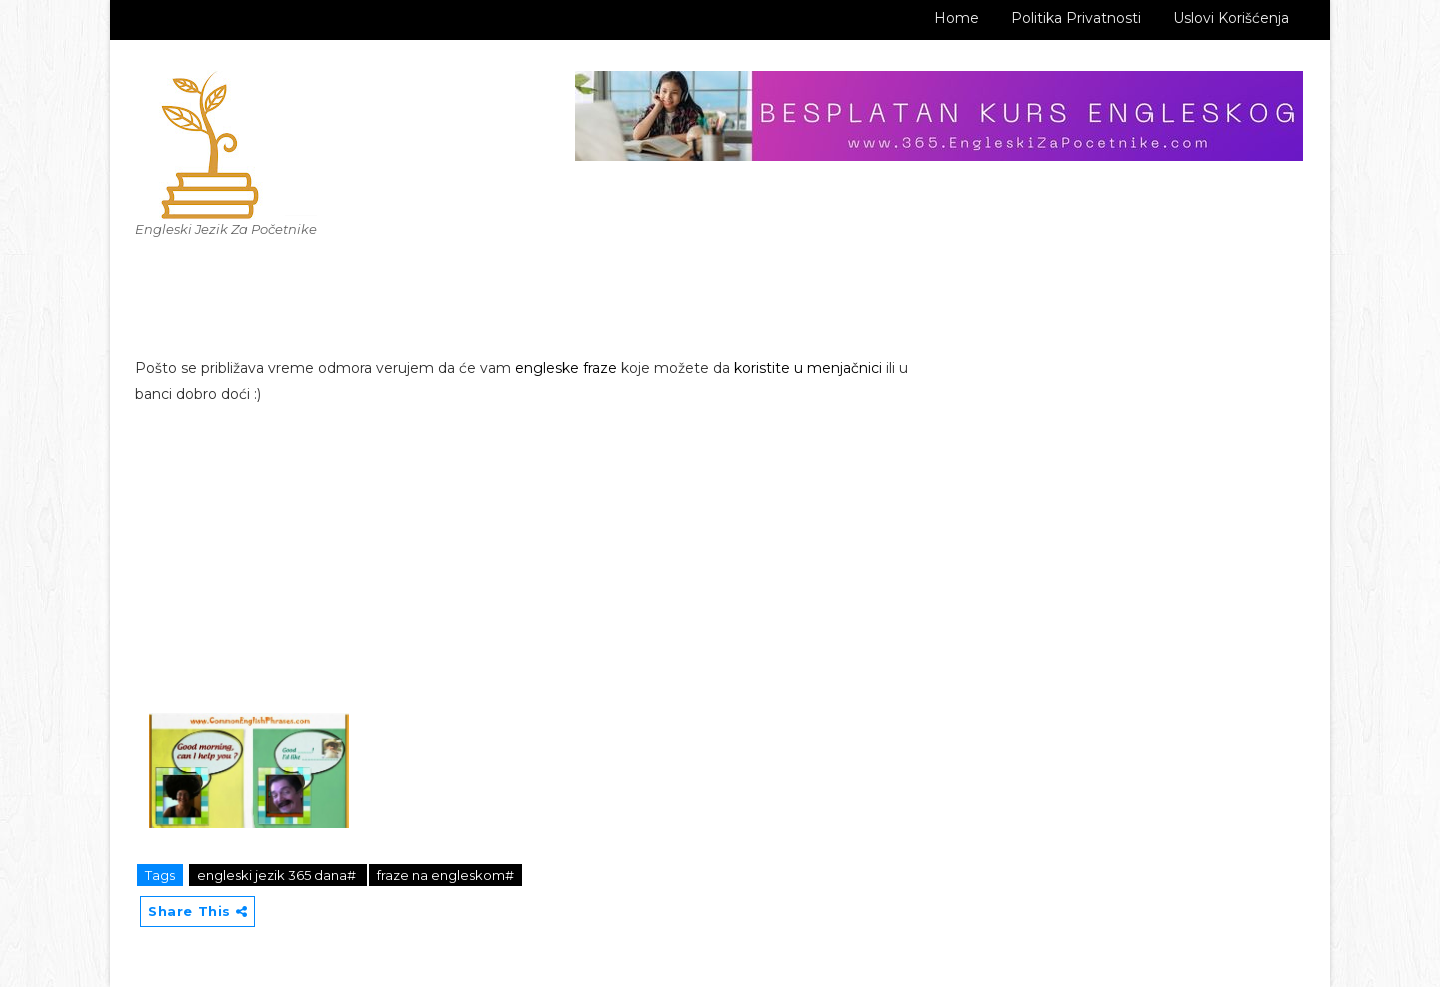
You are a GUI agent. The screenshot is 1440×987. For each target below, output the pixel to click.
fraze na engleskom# (445, 875)
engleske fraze (566, 368)
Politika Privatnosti (1076, 18)
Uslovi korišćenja (1231, 18)
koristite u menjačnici (808, 368)
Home (956, 18)
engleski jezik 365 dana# (278, 875)
